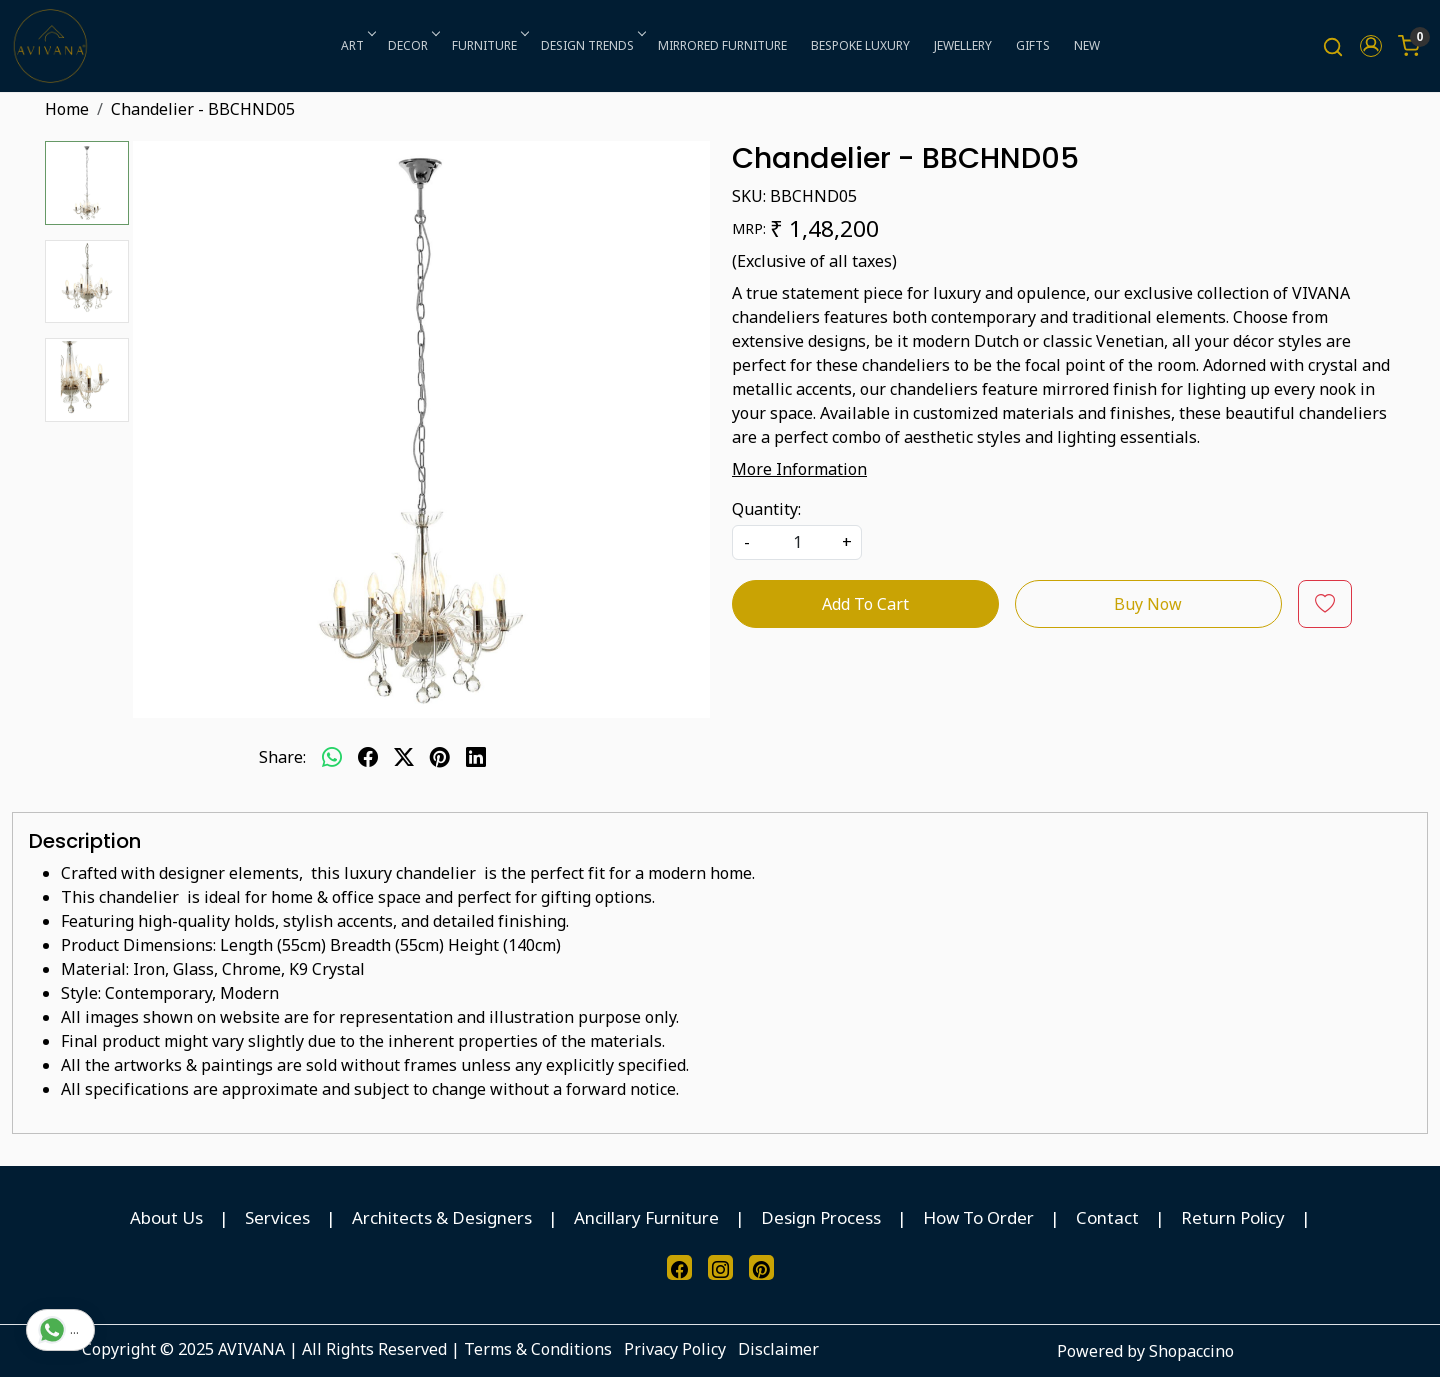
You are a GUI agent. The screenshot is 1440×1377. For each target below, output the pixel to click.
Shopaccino (1191, 1351)
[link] (1333, 46)
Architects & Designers (442, 1217)
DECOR (412, 45)
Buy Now (1148, 604)
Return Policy (1233, 1217)
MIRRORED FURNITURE (722, 45)
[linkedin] (476, 757)
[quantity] (797, 542)
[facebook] (368, 757)
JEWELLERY (963, 45)
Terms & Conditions (538, 1349)
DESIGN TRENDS (592, 45)
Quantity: (766, 509)
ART (357, 45)
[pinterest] (440, 757)
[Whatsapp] (332, 757)
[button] (1371, 46)
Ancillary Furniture (646, 1217)
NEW (1087, 45)
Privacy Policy (675, 1349)
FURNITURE (489, 45)
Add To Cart (865, 604)
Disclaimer (778, 1349)
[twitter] (404, 757)
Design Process (821, 1217)
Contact (1107, 1217)
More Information (799, 469)
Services (277, 1217)
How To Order (978, 1217)
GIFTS (1033, 45)
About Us (166, 1217)
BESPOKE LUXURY (860, 45)
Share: (282, 757)
